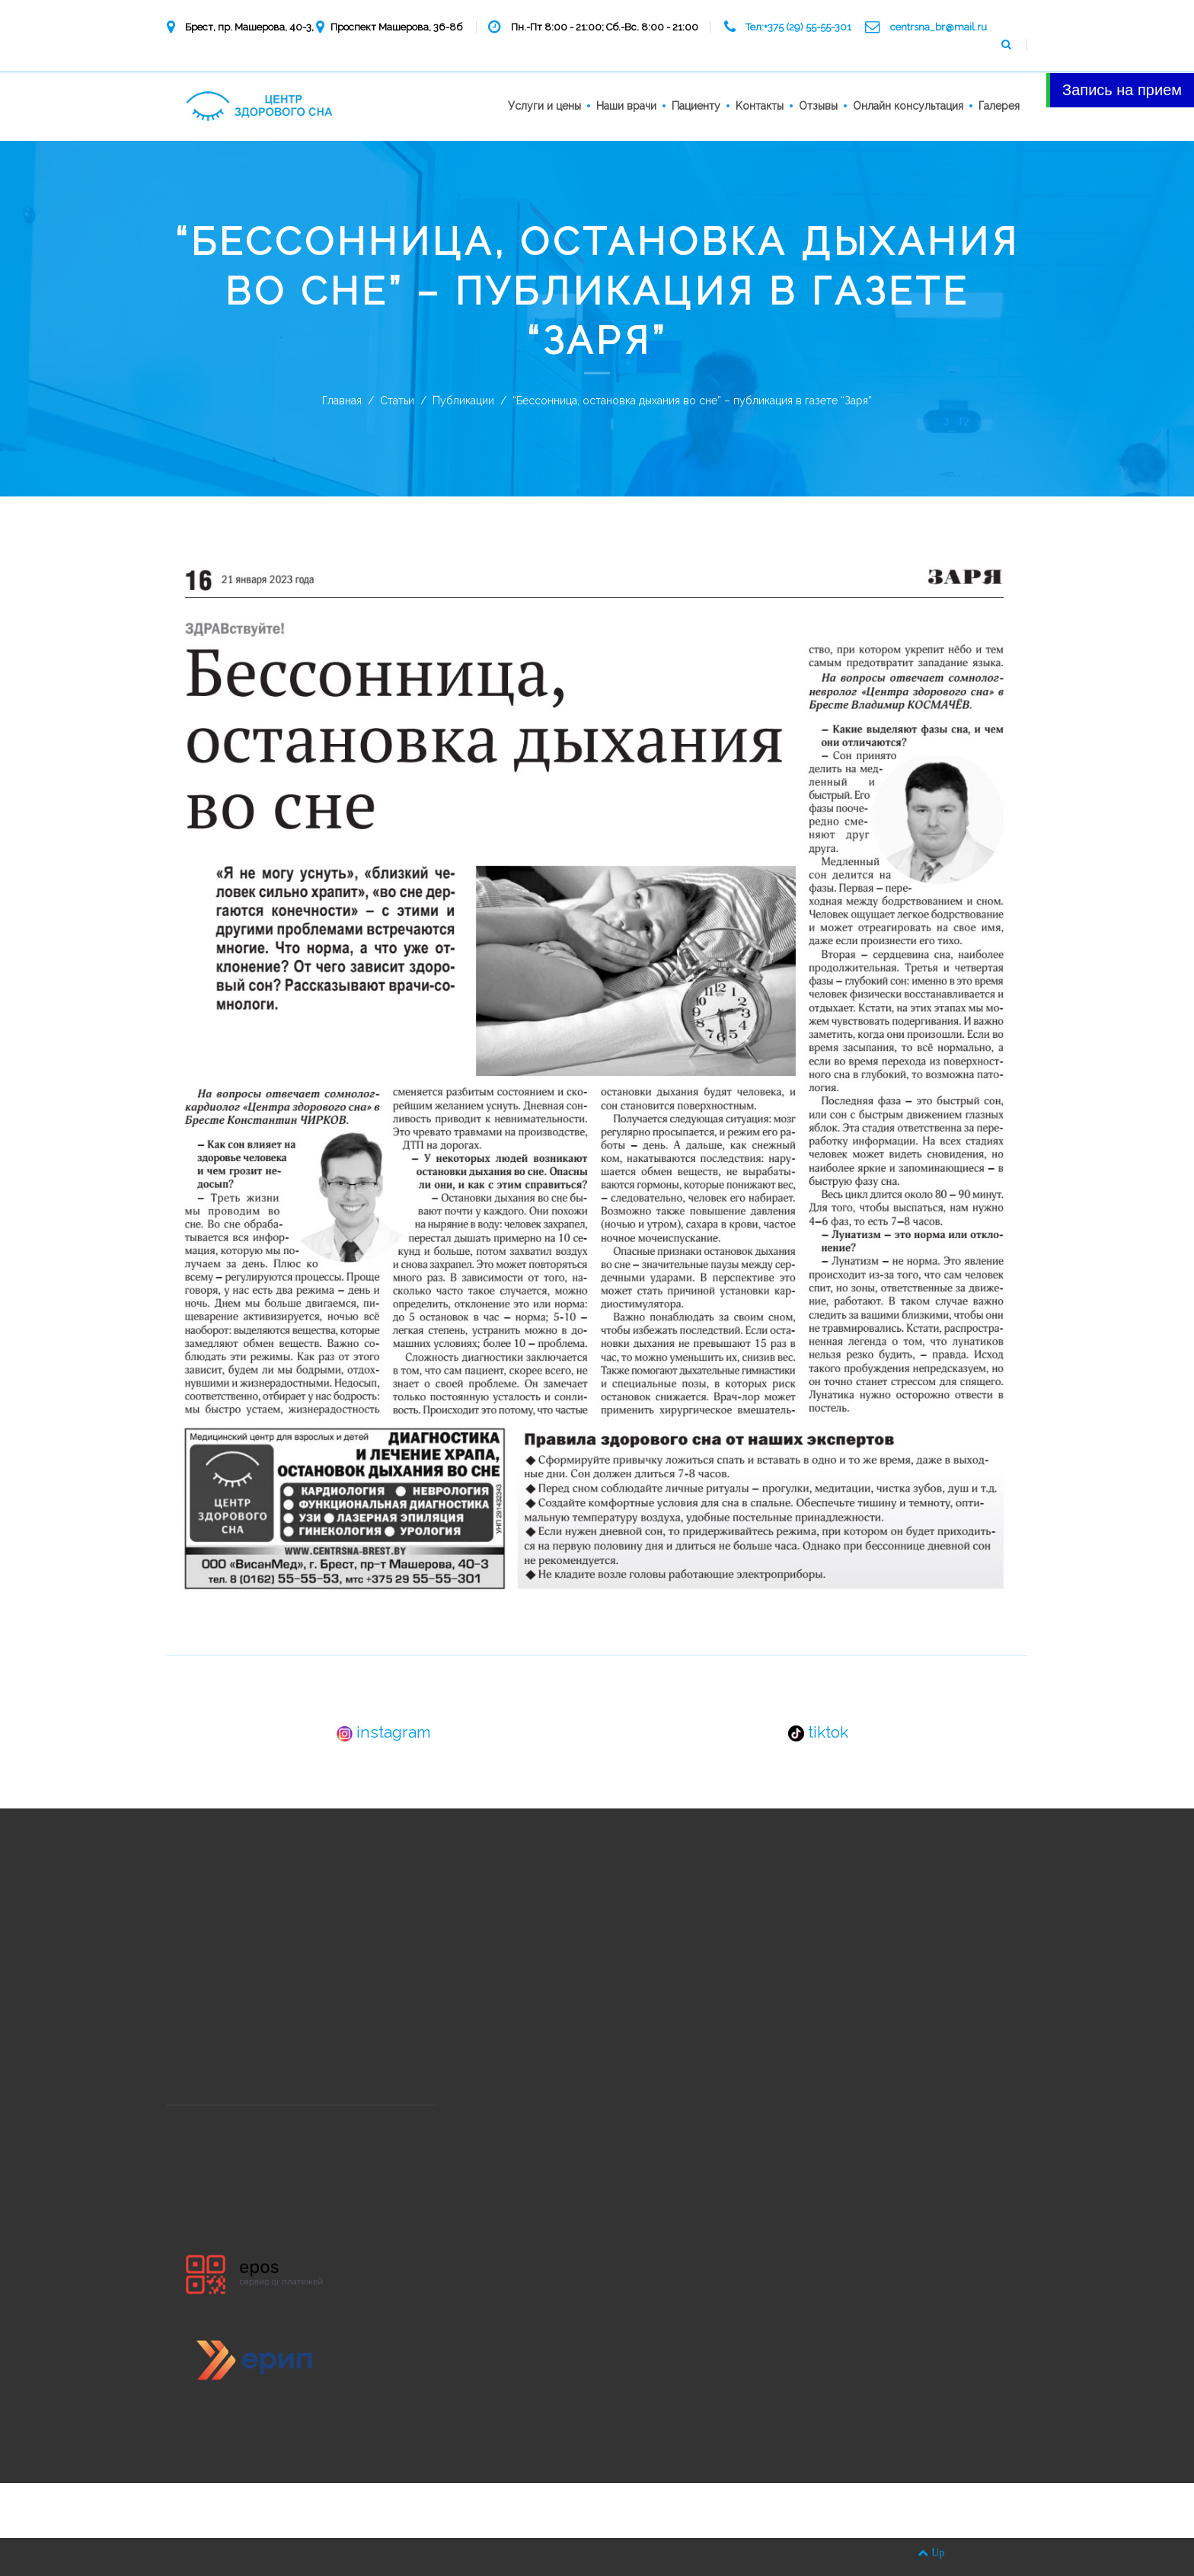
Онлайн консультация (908, 106)
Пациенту (696, 106)
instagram (384, 1731)
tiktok (818, 1731)
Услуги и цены (544, 106)
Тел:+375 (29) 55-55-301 (798, 27)
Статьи (397, 400)
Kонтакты (760, 106)
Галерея (999, 106)
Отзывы (818, 106)
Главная (342, 400)
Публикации (463, 400)
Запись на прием (1122, 89)
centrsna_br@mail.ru (938, 27)
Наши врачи (626, 106)
